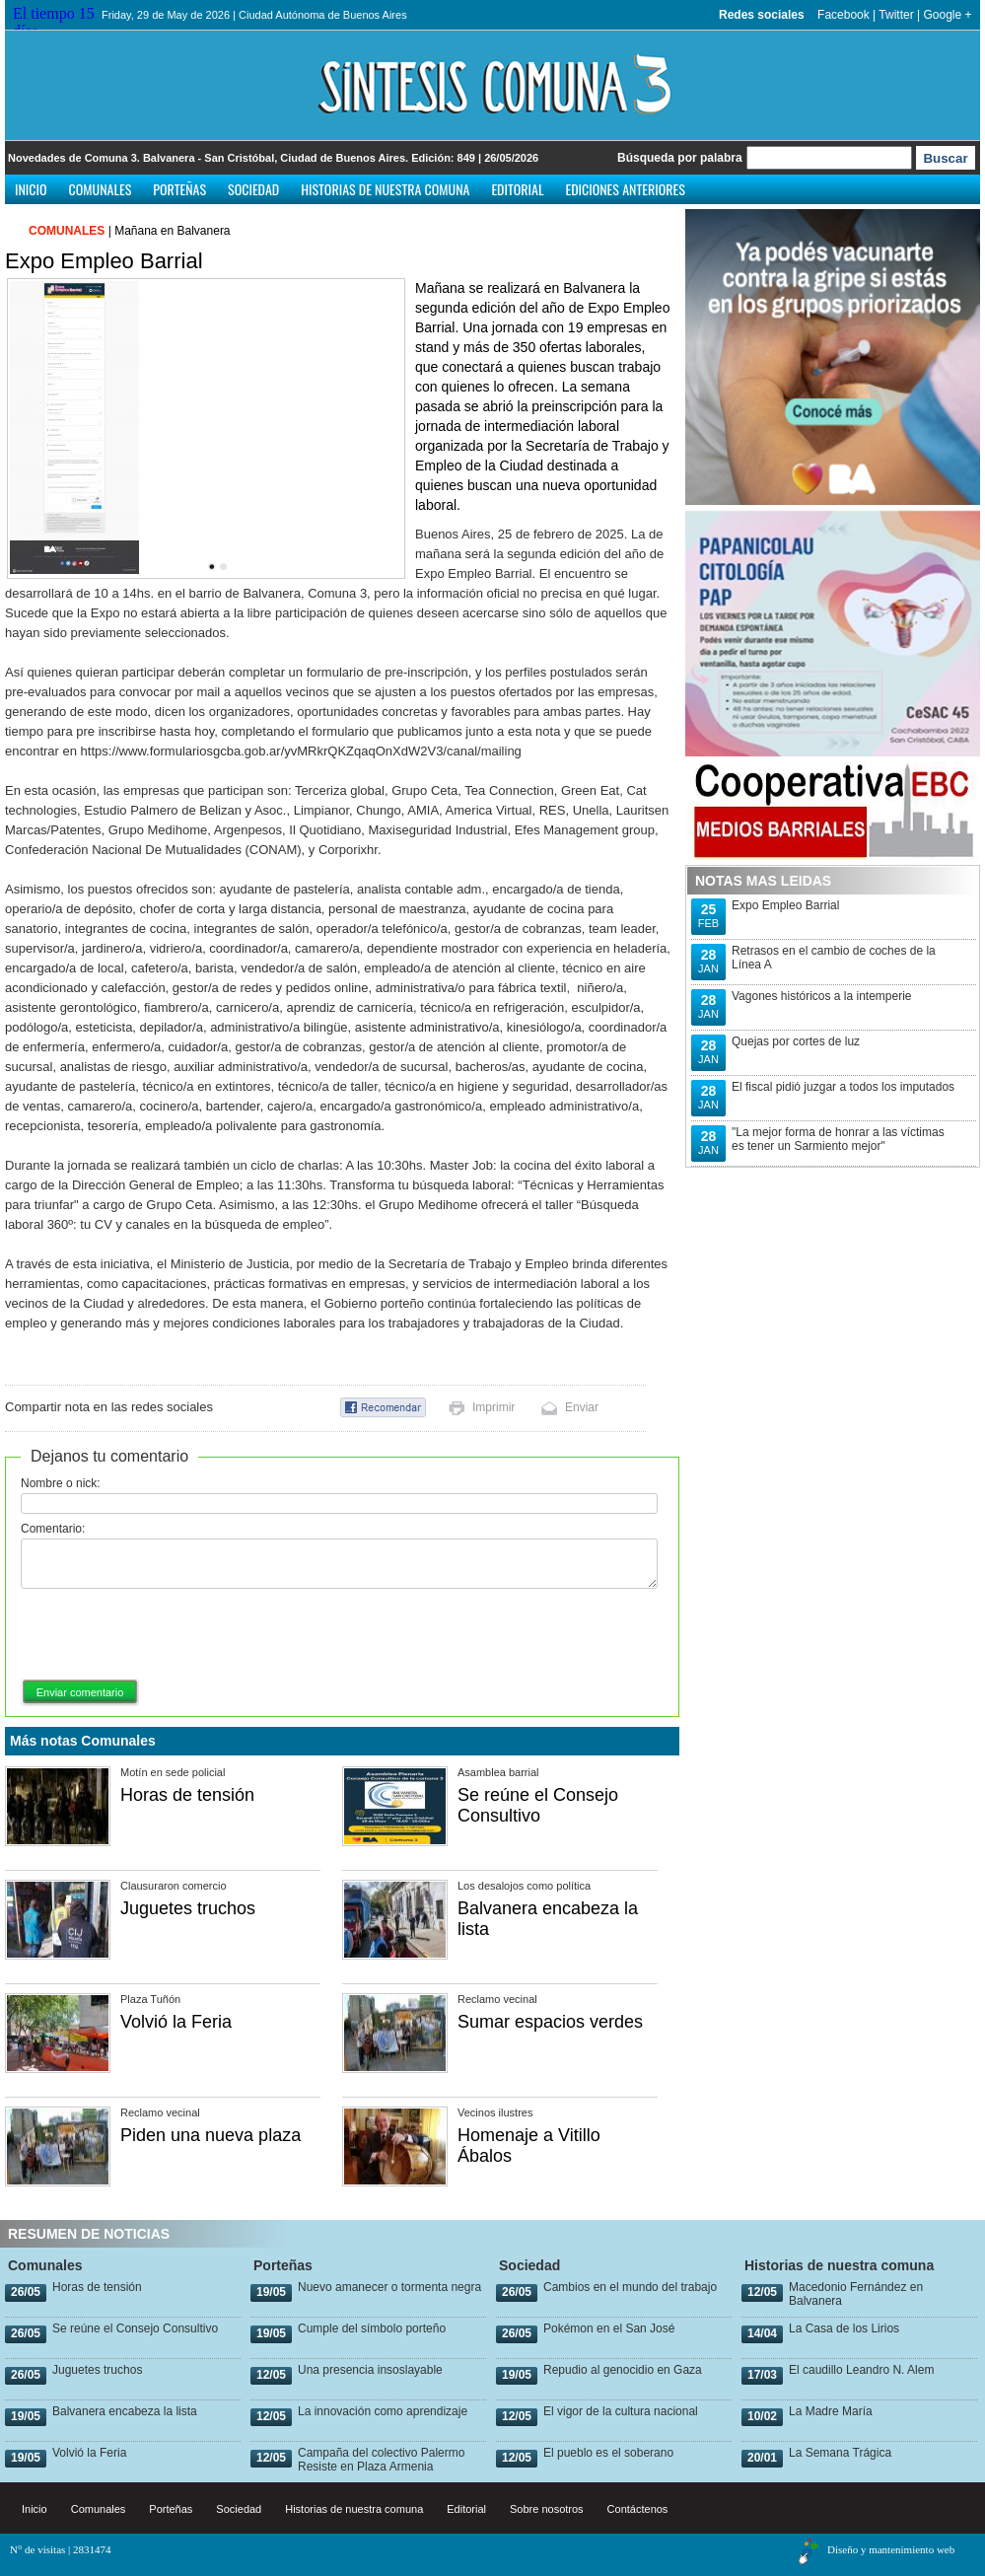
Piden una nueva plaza (210, 2135)
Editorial (517, 189)
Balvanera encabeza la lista (124, 2411)
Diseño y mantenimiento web (890, 2549)
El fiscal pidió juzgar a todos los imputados (843, 1087)
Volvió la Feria (176, 2022)
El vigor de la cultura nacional (620, 2411)
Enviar (581, 1407)
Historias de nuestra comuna (385, 189)
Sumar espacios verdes (550, 2022)
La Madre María (831, 2411)
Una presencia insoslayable (370, 2370)
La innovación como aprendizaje (382, 2411)
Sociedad (253, 189)
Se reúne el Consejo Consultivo (537, 1805)
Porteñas (179, 189)
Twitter (896, 15)
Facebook (843, 15)
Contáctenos (637, 2509)
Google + (947, 15)
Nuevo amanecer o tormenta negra (389, 2287)
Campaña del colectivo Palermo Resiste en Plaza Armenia (381, 2459)
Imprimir (493, 1407)
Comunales (100, 189)
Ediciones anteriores (624, 189)
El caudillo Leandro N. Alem (861, 2370)
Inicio (31, 189)
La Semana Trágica (840, 2453)
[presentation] (170, 1635)
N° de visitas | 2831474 (60, 2549)
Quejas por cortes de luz (796, 1041)
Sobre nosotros (547, 2509)
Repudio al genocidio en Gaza (622, 2370)
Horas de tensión (187, 1795)
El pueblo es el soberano (608, 2453)
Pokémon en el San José (608, 2328)
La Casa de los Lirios (844, 2328)
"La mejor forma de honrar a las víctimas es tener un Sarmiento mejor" (838, 1139)
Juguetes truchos (187, 1908)
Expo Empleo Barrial (785, 905)
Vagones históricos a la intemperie (822, 996)
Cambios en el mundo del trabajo (630, 2287)
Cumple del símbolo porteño (372, 2328)
